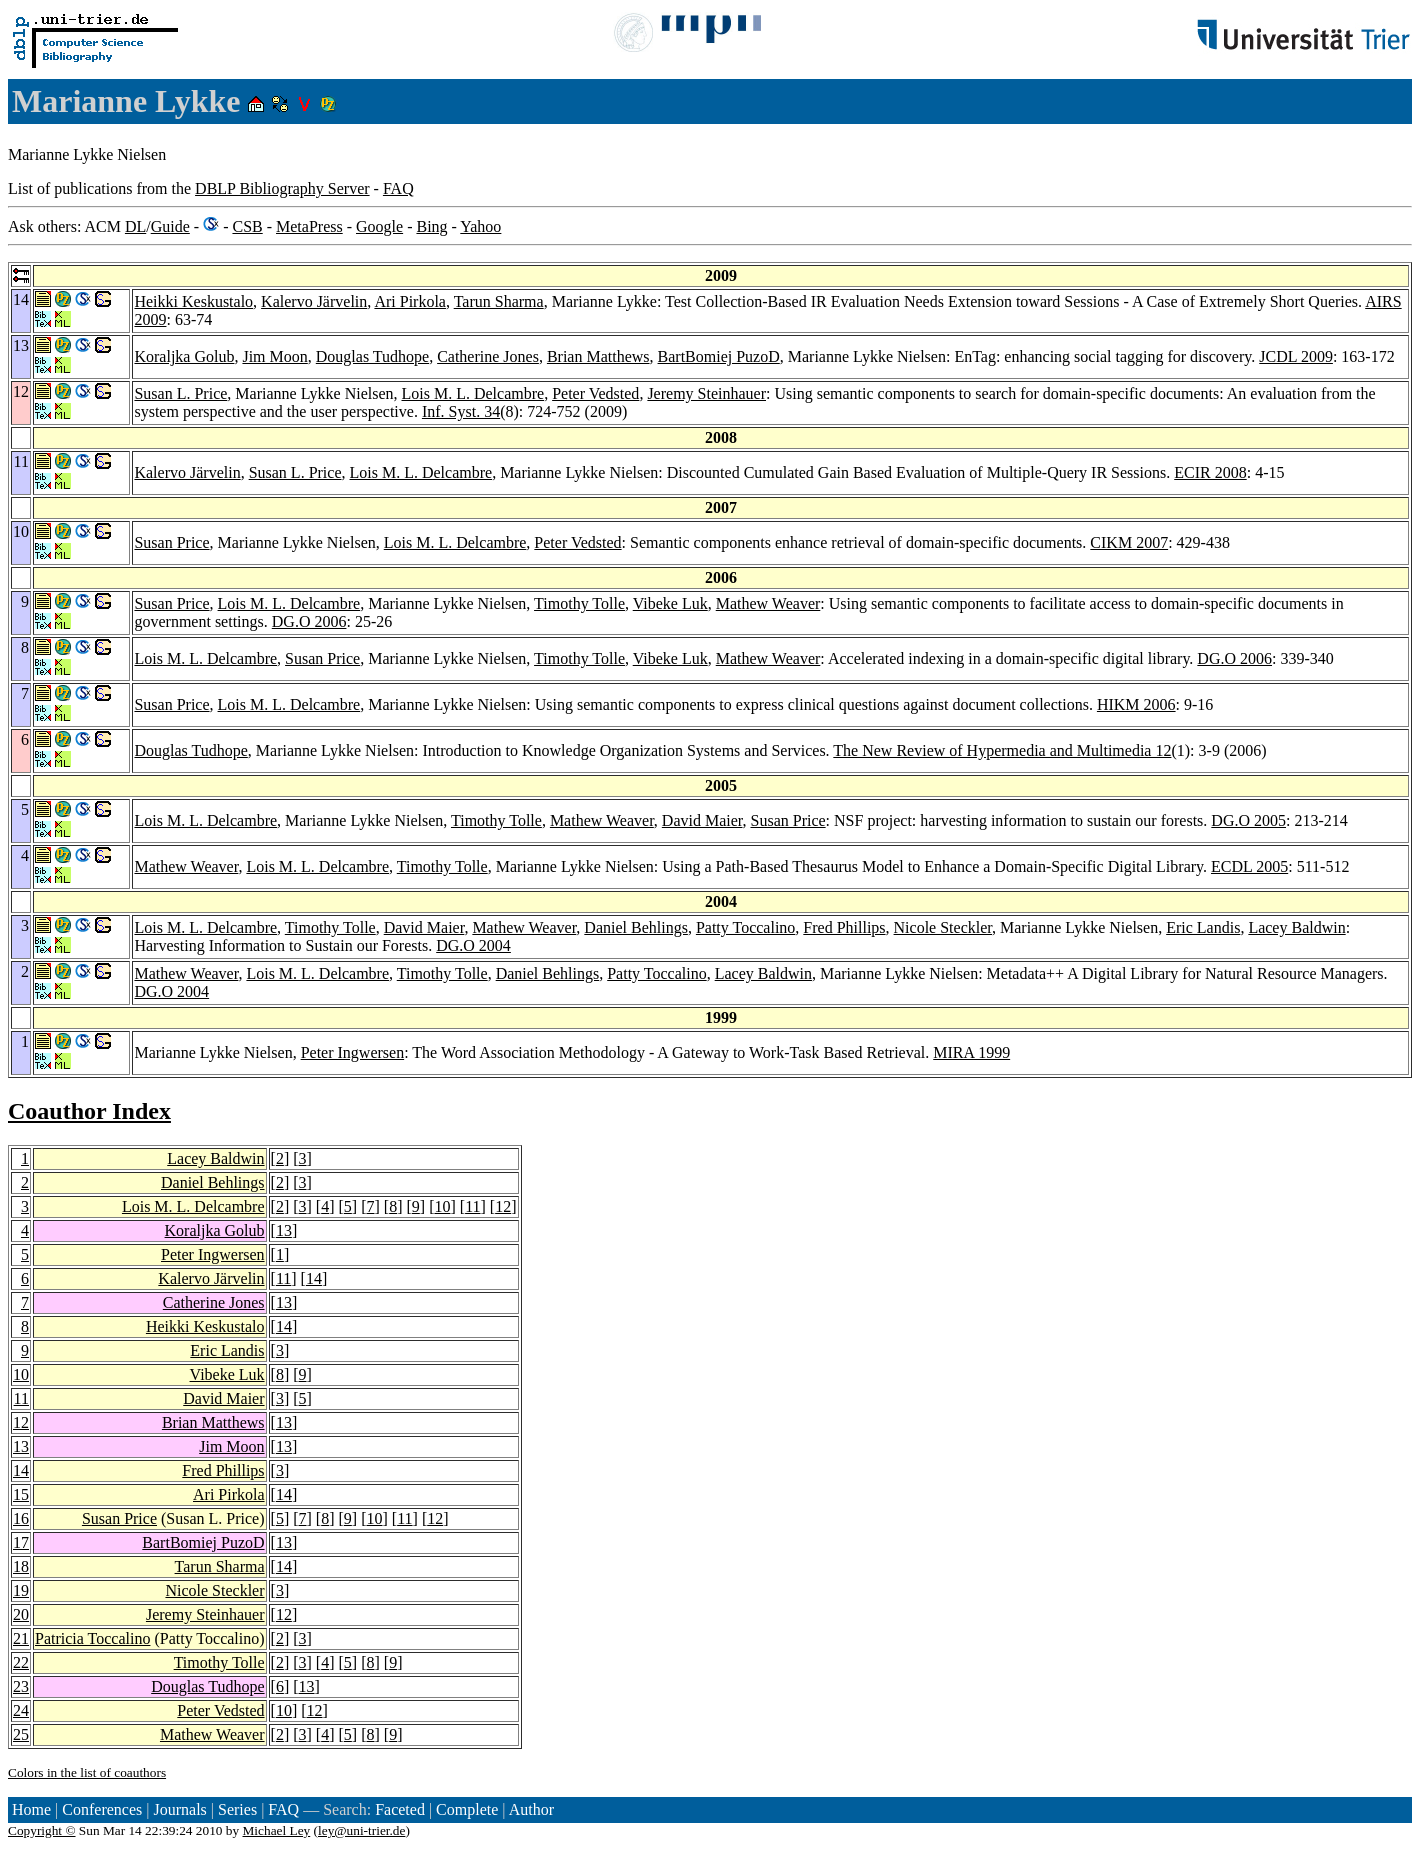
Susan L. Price (180, 393)
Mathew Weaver (768, 603)
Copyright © (42, 1830)
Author (531, 1809)
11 (472, 1206)
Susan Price (171, 542)
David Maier (702, 820)
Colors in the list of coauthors (87, 1772)
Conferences (102, 1809)
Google (379, 226)
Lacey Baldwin (1296, 927)
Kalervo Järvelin (314, 301)
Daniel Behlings (636, 927)
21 (21, 1638)
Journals (179, 1809)
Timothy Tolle (579, 603)
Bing (431, 226)
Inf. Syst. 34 (461, 411)
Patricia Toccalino (92, 1638)
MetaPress (309, 226)
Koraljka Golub (184, 356)
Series (237, 1809)
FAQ (398, 188)
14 (314, 1278)
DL (135, 226)
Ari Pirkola (410, 301)
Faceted (400, 1809)
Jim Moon (274, 356)
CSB (247, 226)
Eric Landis (1203, 927)
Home (31, 1809)
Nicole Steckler (943, 927)
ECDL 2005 (1249, 866)
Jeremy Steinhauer (706, 393)
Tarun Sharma (499, 301)
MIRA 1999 (971, 1052)
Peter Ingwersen (353, 1052)
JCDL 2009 (1296, 356)
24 (21, 1710)
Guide (170, 226)
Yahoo (480, 226)
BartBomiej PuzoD (719, 356)
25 (21, 1734)
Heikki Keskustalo (193, 301)
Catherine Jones (488, 356)
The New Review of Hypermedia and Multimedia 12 (1002, 750)
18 (21, 1566)
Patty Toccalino (745, 927)
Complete (467, 1809)
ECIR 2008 (1210, 472)
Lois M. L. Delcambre (473, 393)
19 (21, 1590)
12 (503, 1206)
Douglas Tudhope (372, 356)
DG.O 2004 (473, 945)
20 (21, 1614)
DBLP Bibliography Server (282, 188)
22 (21, 1662)
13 (284, 1230)
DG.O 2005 (1248, 820)
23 (21, 1686)
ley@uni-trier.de (361, 1830)
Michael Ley (277, 1830)
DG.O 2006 (309, 621)
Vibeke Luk (670, 603)
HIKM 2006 (1136, 704)
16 (21, 1518)
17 (21, 1542)
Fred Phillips (844, 927)
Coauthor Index (89, 1111)
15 (21, 1494)
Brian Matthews (598, 356)
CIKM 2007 (1129, 542)
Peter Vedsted (595, 393)
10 (442, 1206)
